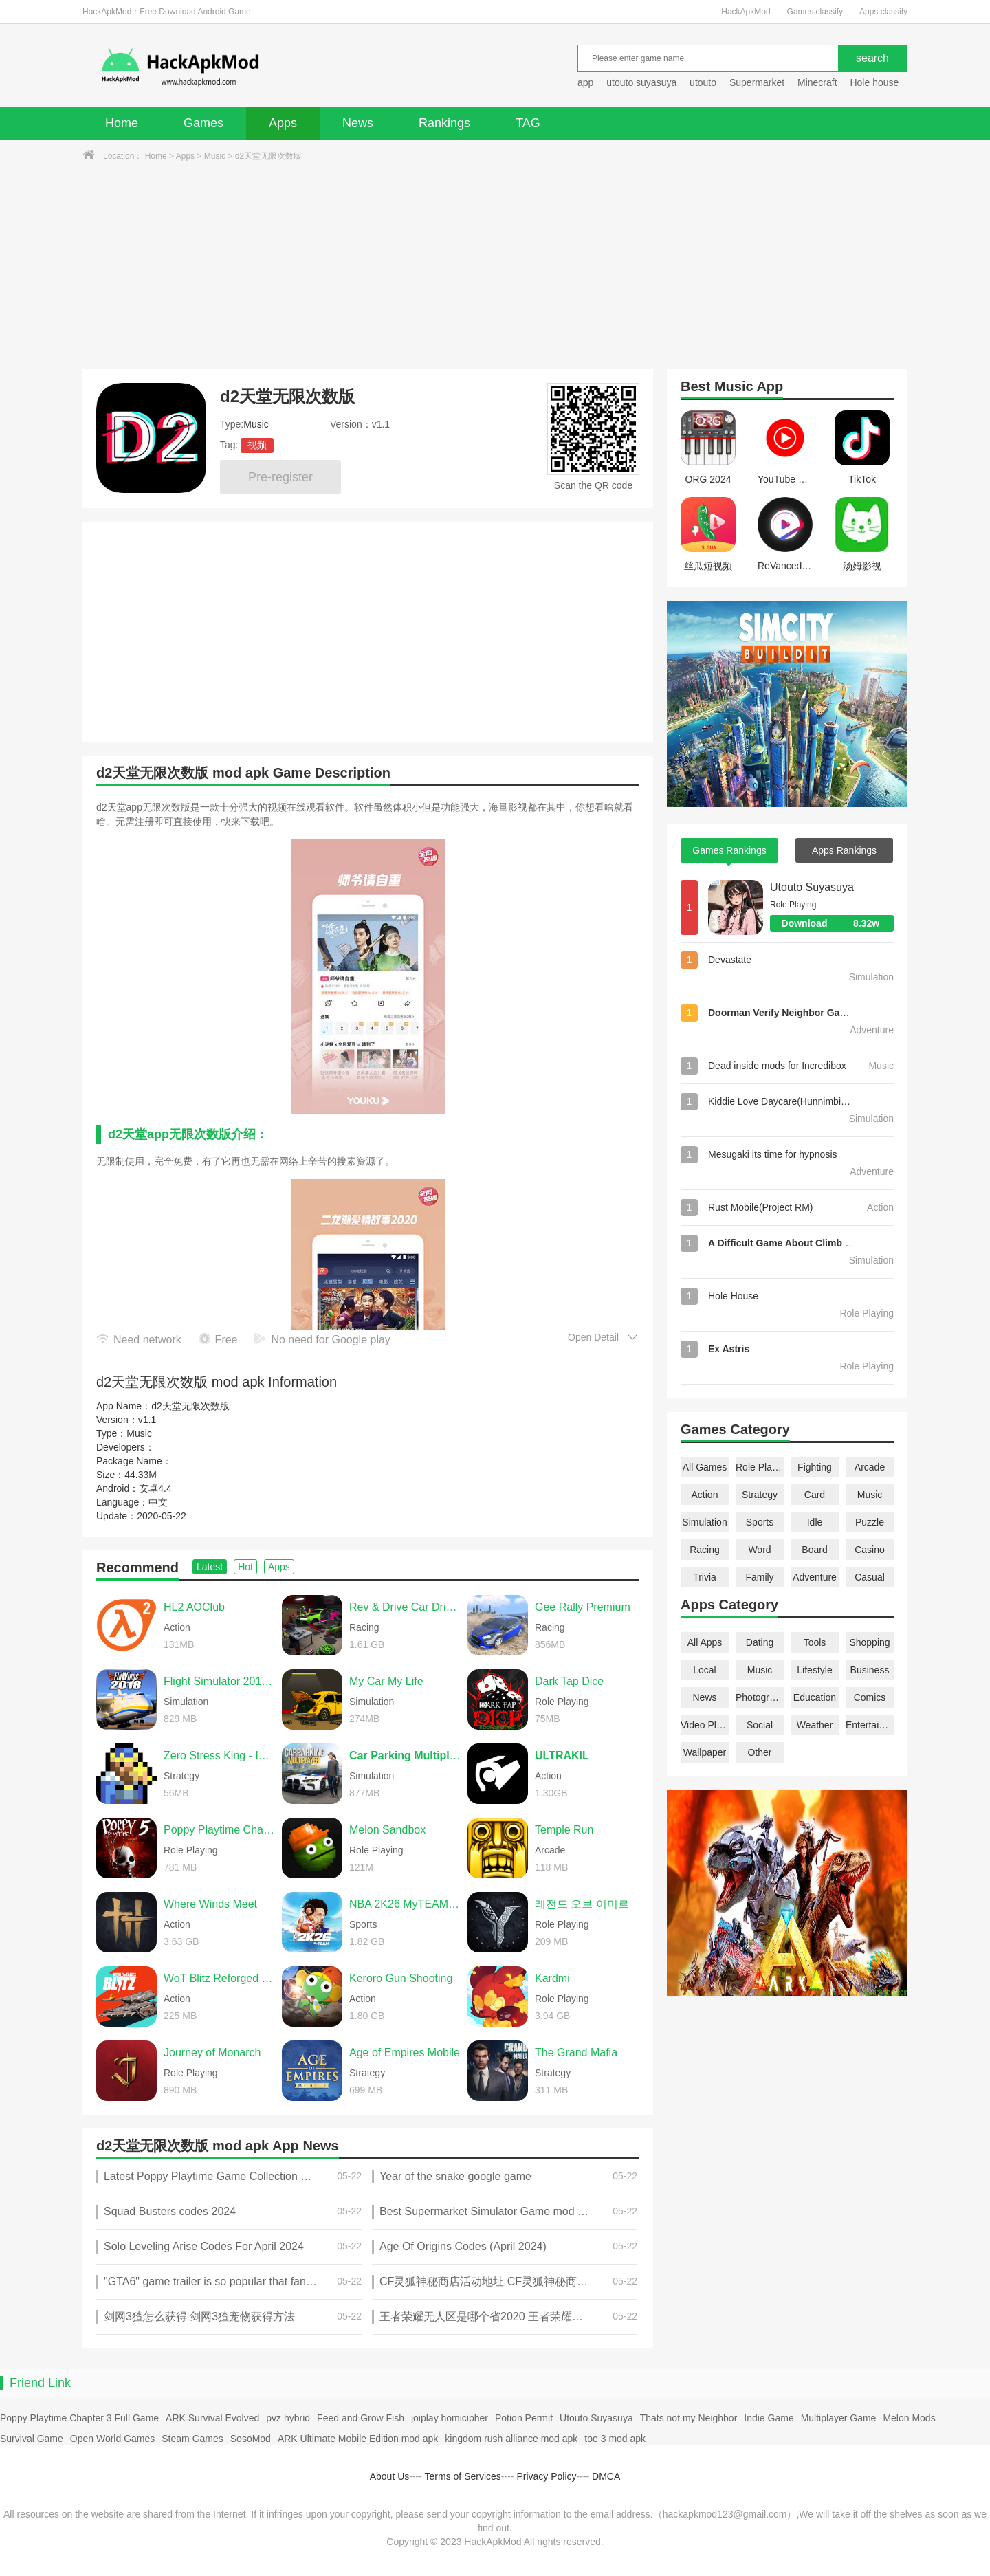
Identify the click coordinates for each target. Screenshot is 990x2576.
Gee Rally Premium (582, 1607)
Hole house (875, 82)
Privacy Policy (546, 2476)
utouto (703, 82)
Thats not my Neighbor (689, 2417)
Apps (283, 123)
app (585, 82)
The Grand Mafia (576, 2052)
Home (121, 123)
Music (215, 156)
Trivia (704, 1577)
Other (759, 1752)
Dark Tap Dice (569, 1681)
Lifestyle (814, 1669)
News (357, 123)
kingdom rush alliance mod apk (511, 2438)
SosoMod (250, 2438)
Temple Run (564, 1830)
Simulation (704, 1522)
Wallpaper (705, 1752)
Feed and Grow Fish (360, 2417)
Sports (759, 1522)
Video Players (705, 1724)
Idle (815, 1522)
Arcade (870, 1467)
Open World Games (112, 2438)
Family (759, 1577)
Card (814, 1494)
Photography (760, 1697)
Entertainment (870, 1724)
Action (705, 1494)
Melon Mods (909, 2417)
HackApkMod (745, 11)
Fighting (815, 1467)
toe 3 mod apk (615, 2438)
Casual (870, 1577)
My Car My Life (386, 1681)
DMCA (606, 2476)
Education (814, 1697)
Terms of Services (463, 2476)
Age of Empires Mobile (404, 2052)
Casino (870, 1549)
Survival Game (31, 2438)
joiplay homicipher (449, 2417)
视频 (257, 444)
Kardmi (552, 1978)
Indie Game (768, 2417)
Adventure (815, 1577)
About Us (390, 2476)
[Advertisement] (495, 266)
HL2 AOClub (194, 1607)
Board (814, 1549)
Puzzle (869, 1522)
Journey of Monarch (212, 2052)
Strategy (760, 1494)
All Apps (705, 1642)
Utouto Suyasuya (812, 887)
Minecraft (817, 82)
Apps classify (883, 11)
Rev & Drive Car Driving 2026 (405, 1607)
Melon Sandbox (387, 1830)
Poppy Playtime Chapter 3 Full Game (79, 2417)
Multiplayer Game (839, 2417)
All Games (705, 1467)
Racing (705, 1549)
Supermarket (756, 82)
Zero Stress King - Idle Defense (219, 1755)
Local (704, 1669)
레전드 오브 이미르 (582, 1904)
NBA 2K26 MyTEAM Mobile (405, 1904)
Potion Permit (524, 2417)
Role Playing (760, 1467)
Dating (759, 1642)
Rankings (444, 123)
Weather (815, 1724)
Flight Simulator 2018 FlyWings (219, 1681)
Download (838, 923)
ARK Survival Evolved (212, 2417)
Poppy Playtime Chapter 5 (219, 1830)
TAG (528, 123)
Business (870, 1669)
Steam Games (192, 2438)
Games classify (815, 11)
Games (203, 123)
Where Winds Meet (210, 1904)
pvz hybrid (288, 2417)
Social (760, 1724)
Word (759, 1549)
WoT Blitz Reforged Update (219, 1978)
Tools (815, 1642)
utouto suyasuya (641, 82)
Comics (870, 1697)
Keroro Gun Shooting (400, 1978)
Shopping (869, 1642)
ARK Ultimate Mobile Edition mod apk (358, 2438)
